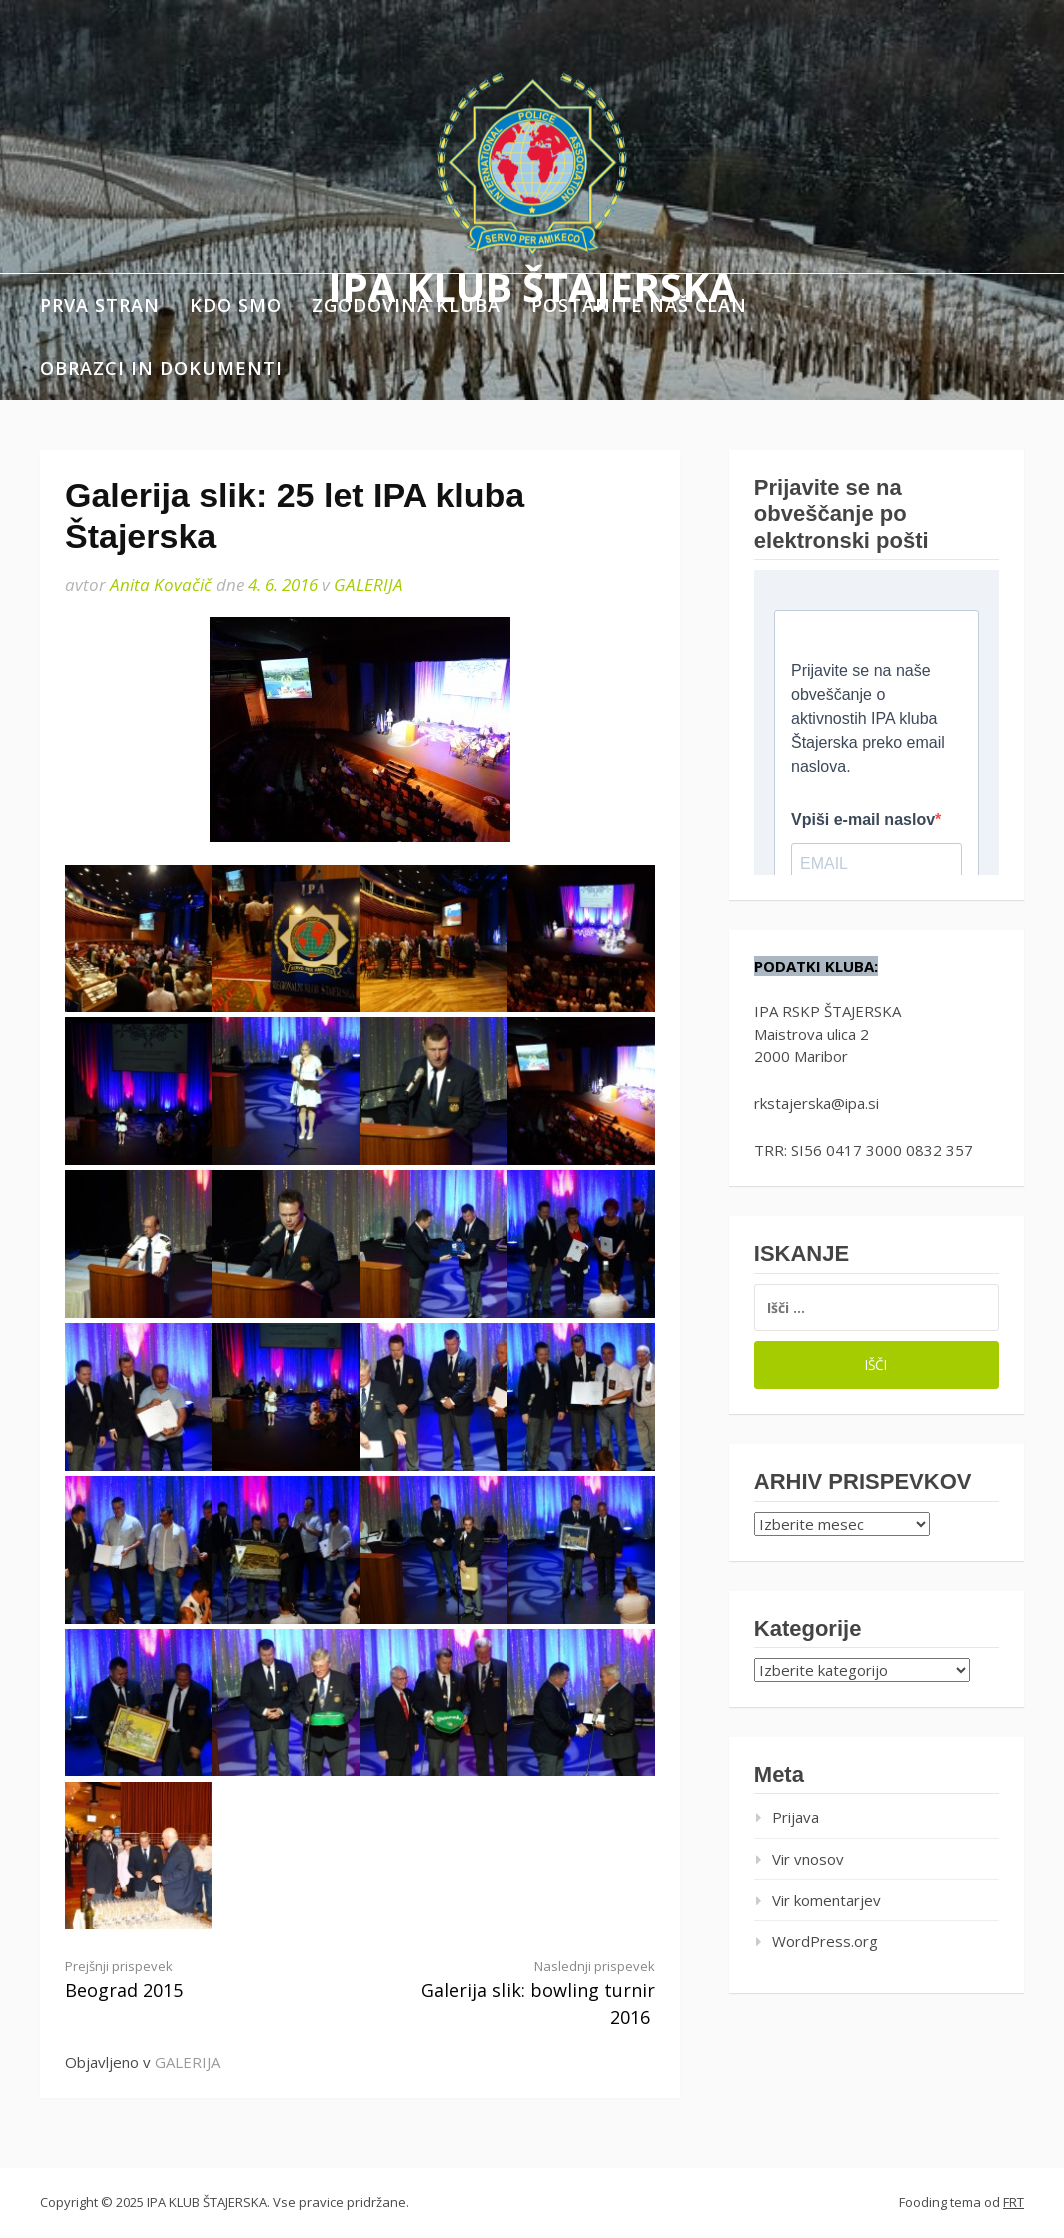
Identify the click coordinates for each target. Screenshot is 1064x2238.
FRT (1013, 2202)
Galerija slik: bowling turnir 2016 (521, 1993)
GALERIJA (368, 584)
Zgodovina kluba (406, 305)
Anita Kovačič (161, 584)
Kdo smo (236, 305)
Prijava (795, 1817)
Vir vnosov (808, 1859)
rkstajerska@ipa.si (816, 1103)
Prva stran (100, 305)
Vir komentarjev (826, 1900)
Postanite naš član (639, 305)
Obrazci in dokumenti (161, 368)
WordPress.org (825, 1941)
